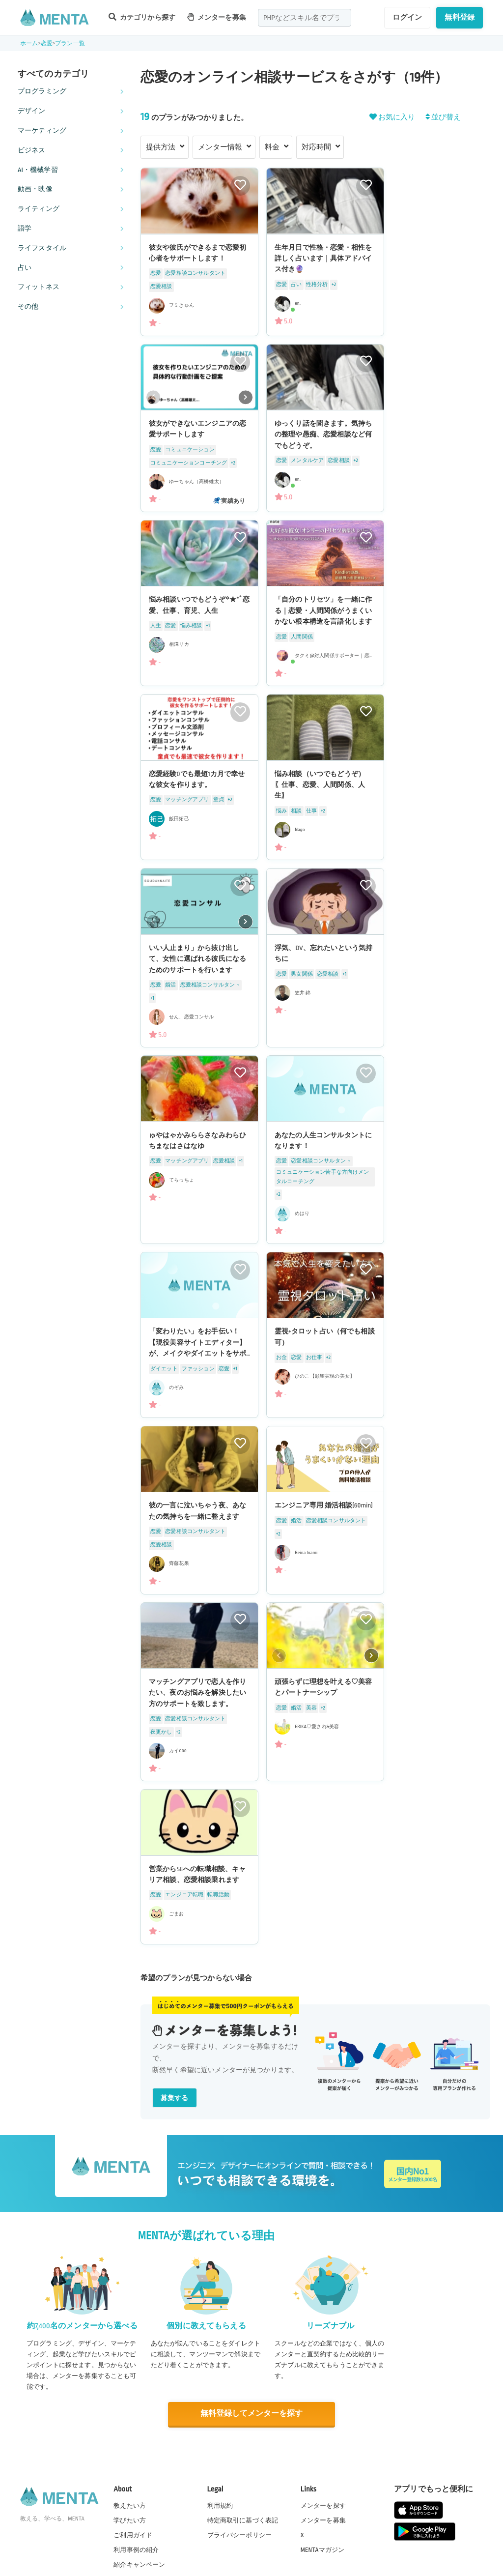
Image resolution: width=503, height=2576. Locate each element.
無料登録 (460, 17)
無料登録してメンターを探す (251, 2413)
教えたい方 (129, 2504)
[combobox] (304, 18)
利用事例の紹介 (136, 2549)
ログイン (407, 17)
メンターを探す (323, 2504)
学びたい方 (129, 2520)
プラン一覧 (70, 43)
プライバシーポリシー (239, 2534)
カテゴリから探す (142, 17)
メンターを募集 (216, 17)
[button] (245, 397)
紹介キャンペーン (139, 2564)
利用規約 (220, 2504)
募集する (175, 2098)
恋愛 (47, 43)
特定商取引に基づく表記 (243, 2520)
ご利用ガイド (132, 2534)
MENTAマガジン (322, 2549)
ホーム (29, 43)
